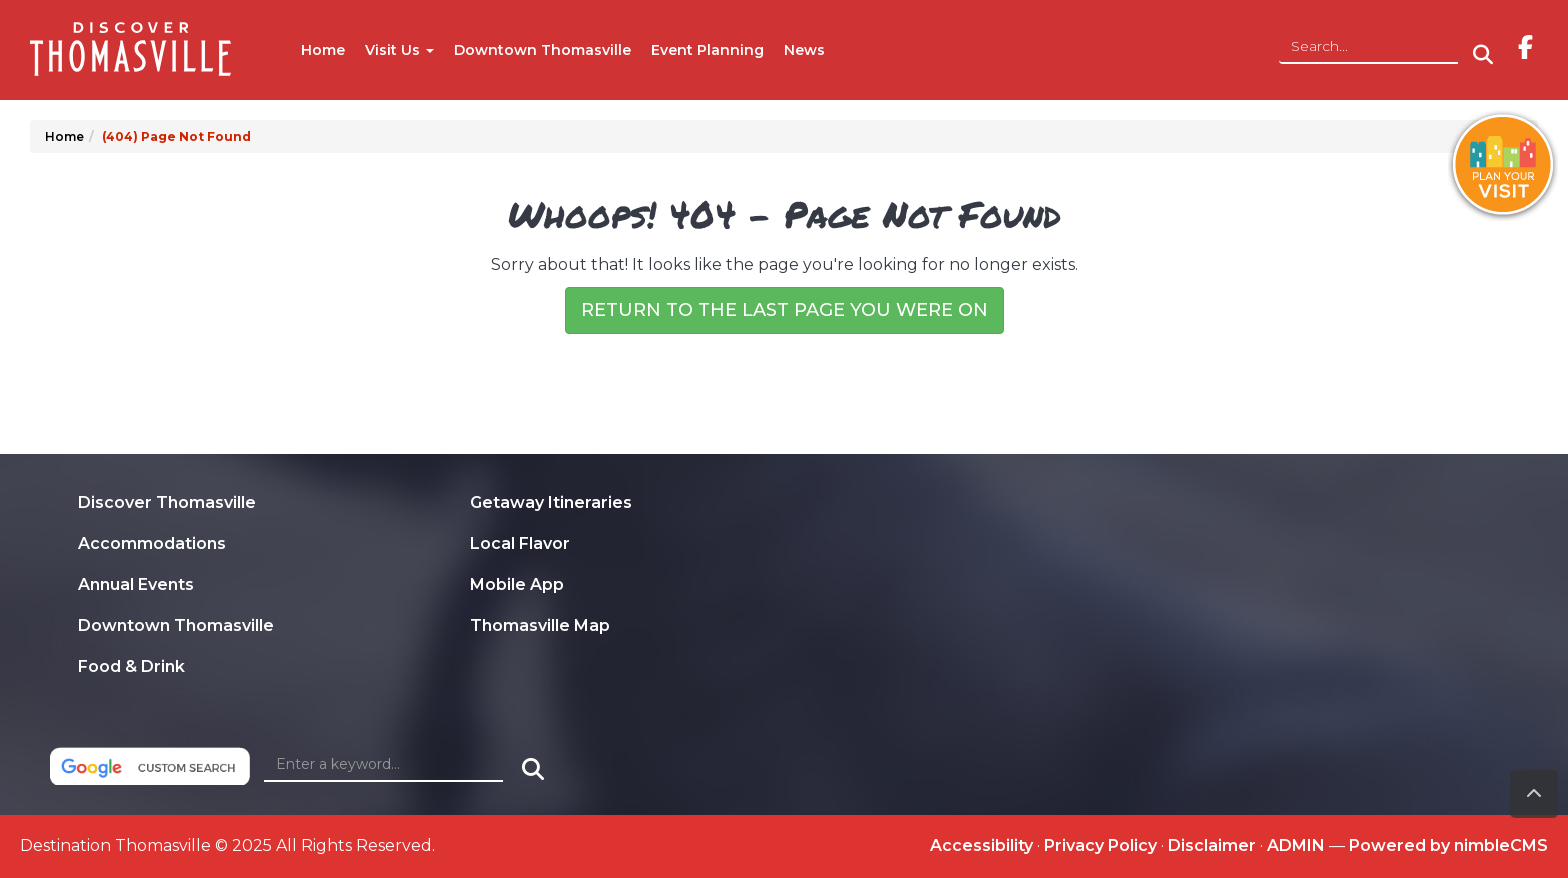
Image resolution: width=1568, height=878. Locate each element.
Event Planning (707, 50)
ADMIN (1296, 845)
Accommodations (152, 543)
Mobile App (517, 584)
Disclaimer (1212, 845)
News (804, 50)
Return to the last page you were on (784, 310)
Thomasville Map (540, 625)
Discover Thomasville (167, 502)
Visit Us (399, 50)
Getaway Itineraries (551, 502)
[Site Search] (1368, 47)
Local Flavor (520, 543)
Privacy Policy (1100, 845)
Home (323, 50)
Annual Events (136, 584)
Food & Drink (131, 666)
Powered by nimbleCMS (1448, 845)
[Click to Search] (1483, 55)
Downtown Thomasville (542, 50)
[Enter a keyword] (383, 765)
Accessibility (981, 845)
